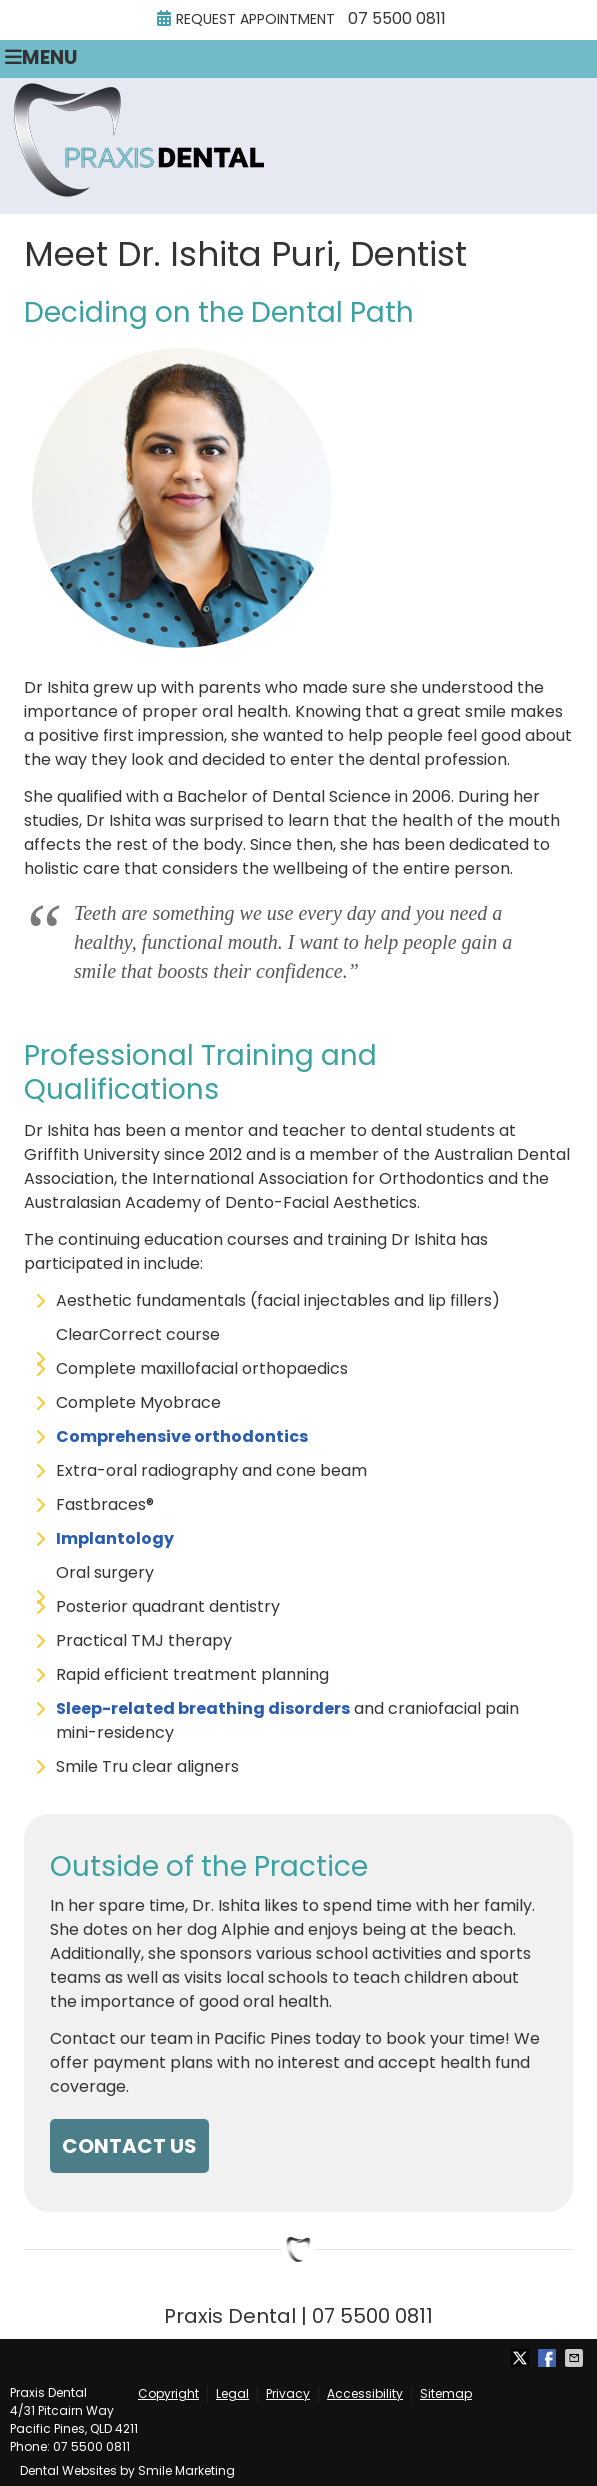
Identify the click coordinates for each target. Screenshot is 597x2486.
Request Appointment (246, 19)
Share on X (522, 2358)
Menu (41, 57)
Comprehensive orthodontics (182, 1436)
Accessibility (365, 2393)
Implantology (115, 1538)
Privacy (288, 2393)
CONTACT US (129, 2146)
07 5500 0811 (397, 18)
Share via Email (576, 2358)
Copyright (168, 2393)
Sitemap (446, 2393)
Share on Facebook (549, 2358)
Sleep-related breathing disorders (203, 1708)
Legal (232, 2393)
